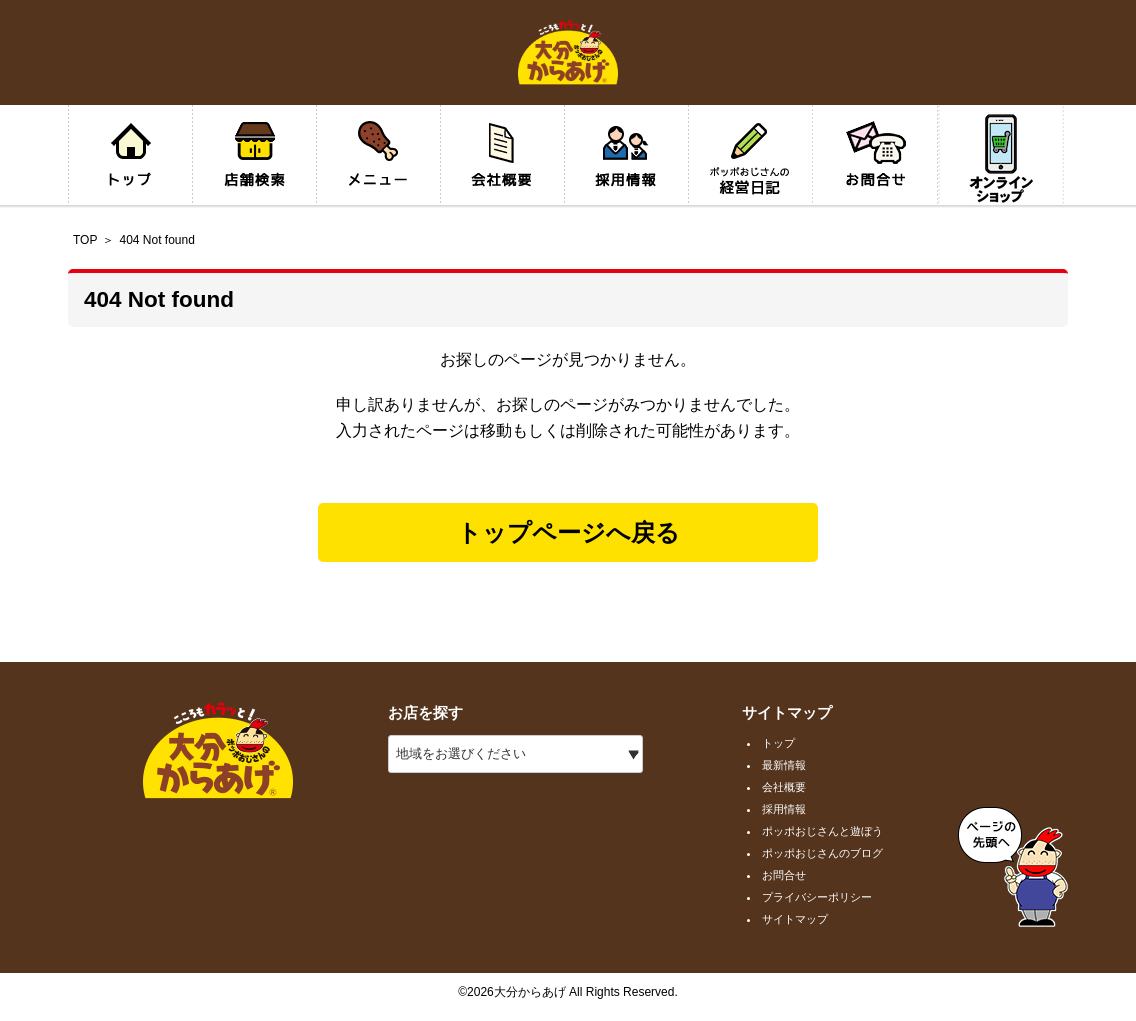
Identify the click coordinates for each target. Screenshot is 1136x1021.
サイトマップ (795, 919)
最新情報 (784, 765)
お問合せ (784, 875)
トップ (778, 743)
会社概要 (784, 787)
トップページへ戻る (568, 532)
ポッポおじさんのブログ (822, 853)
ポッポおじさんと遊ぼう (822, 831)
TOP (85, 240)
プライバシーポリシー (817, 897)
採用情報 (784, 809)
